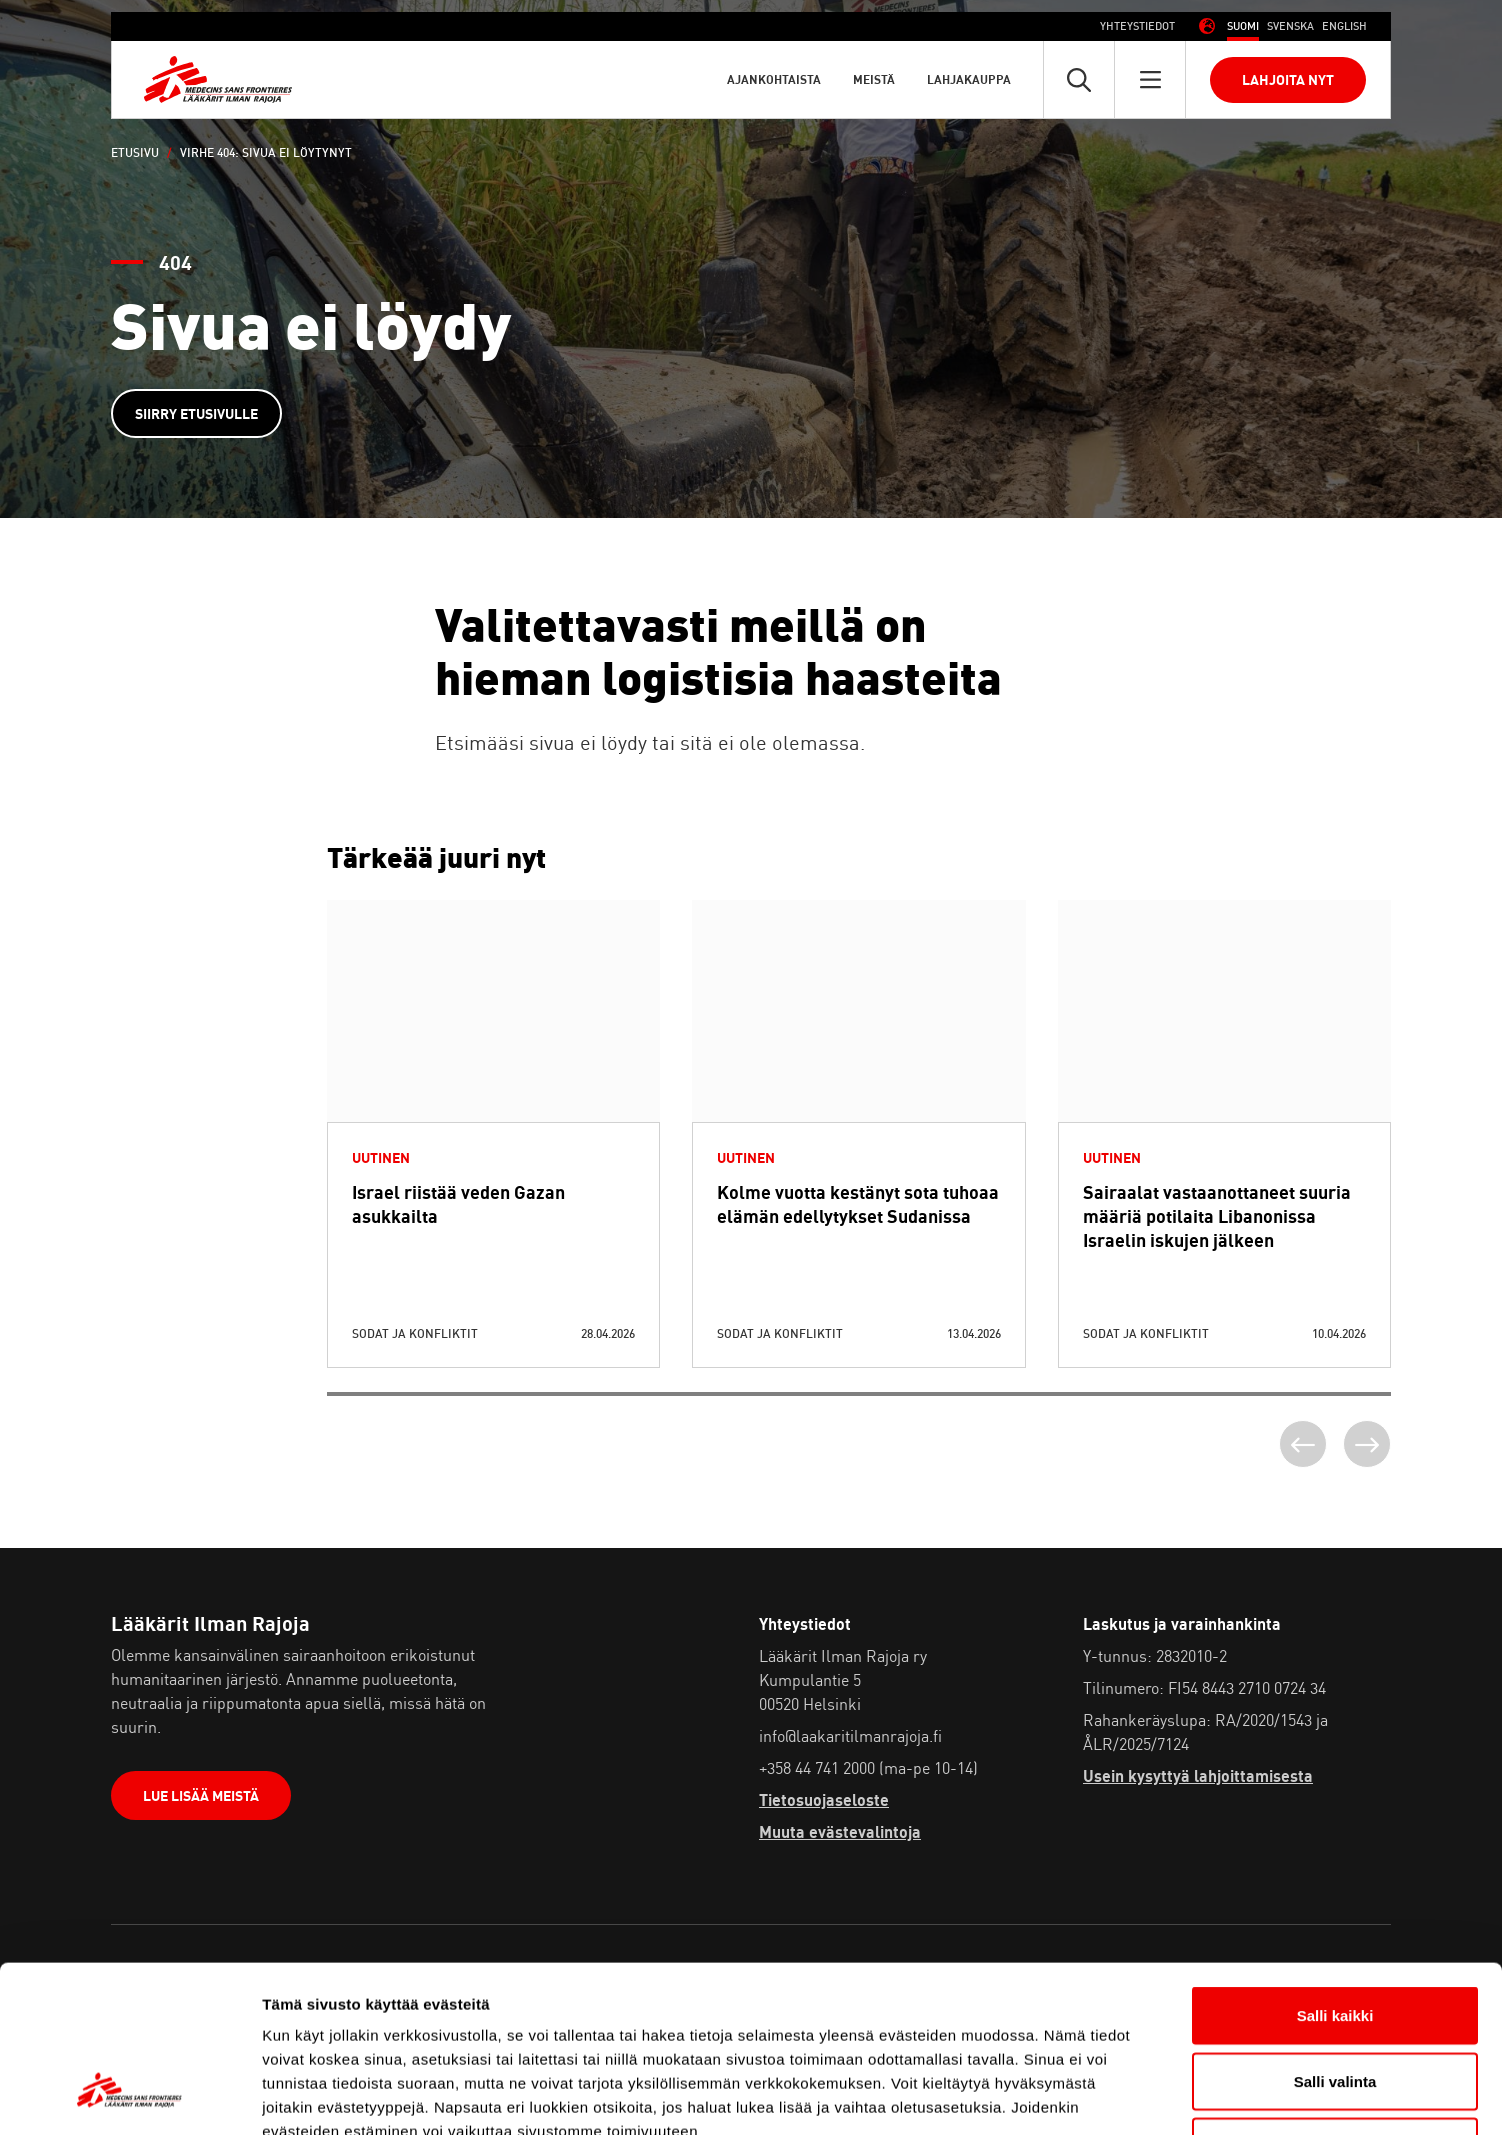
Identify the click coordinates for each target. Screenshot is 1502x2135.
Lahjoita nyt (1288, 79)
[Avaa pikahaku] (1079, 79)
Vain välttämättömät (1335, 2003)
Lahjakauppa (969, 79)
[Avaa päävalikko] (1150, 79)
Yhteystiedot (1137, 26)
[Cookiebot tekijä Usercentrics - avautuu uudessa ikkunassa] (129, 2096)
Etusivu (135, 152)
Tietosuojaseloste (824, 1800)
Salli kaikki (1335, 1872)
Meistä (874, 79)
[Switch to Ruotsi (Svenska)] (1290, 26)
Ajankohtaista (774, 79)
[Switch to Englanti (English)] (1344, 26)
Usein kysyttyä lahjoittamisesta (1198, 1776)
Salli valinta (1335, 1938)
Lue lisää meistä (201, 1795)
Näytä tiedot (1069, 2095)
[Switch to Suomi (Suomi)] (1243, 26)
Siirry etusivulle (196, 413)
